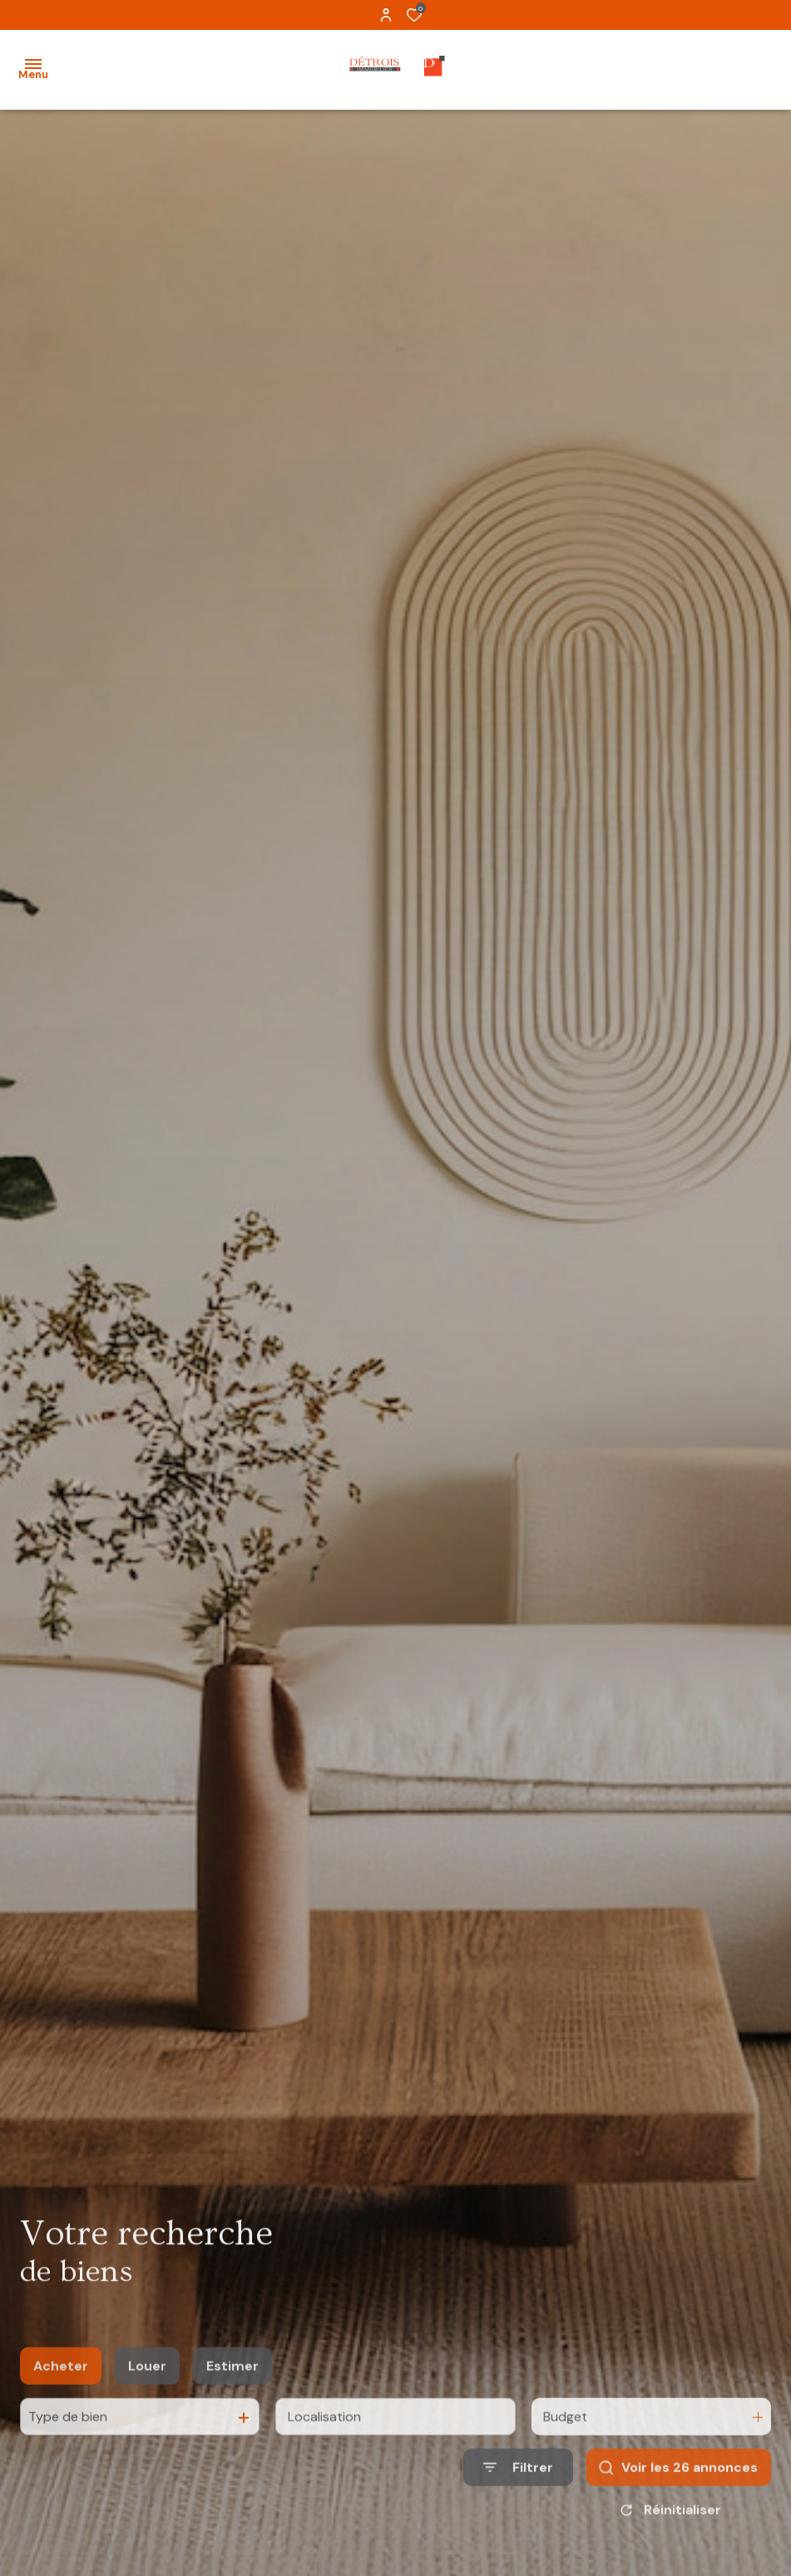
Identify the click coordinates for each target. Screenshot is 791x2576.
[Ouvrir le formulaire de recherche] (518, 2486)
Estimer (232, 2385)
